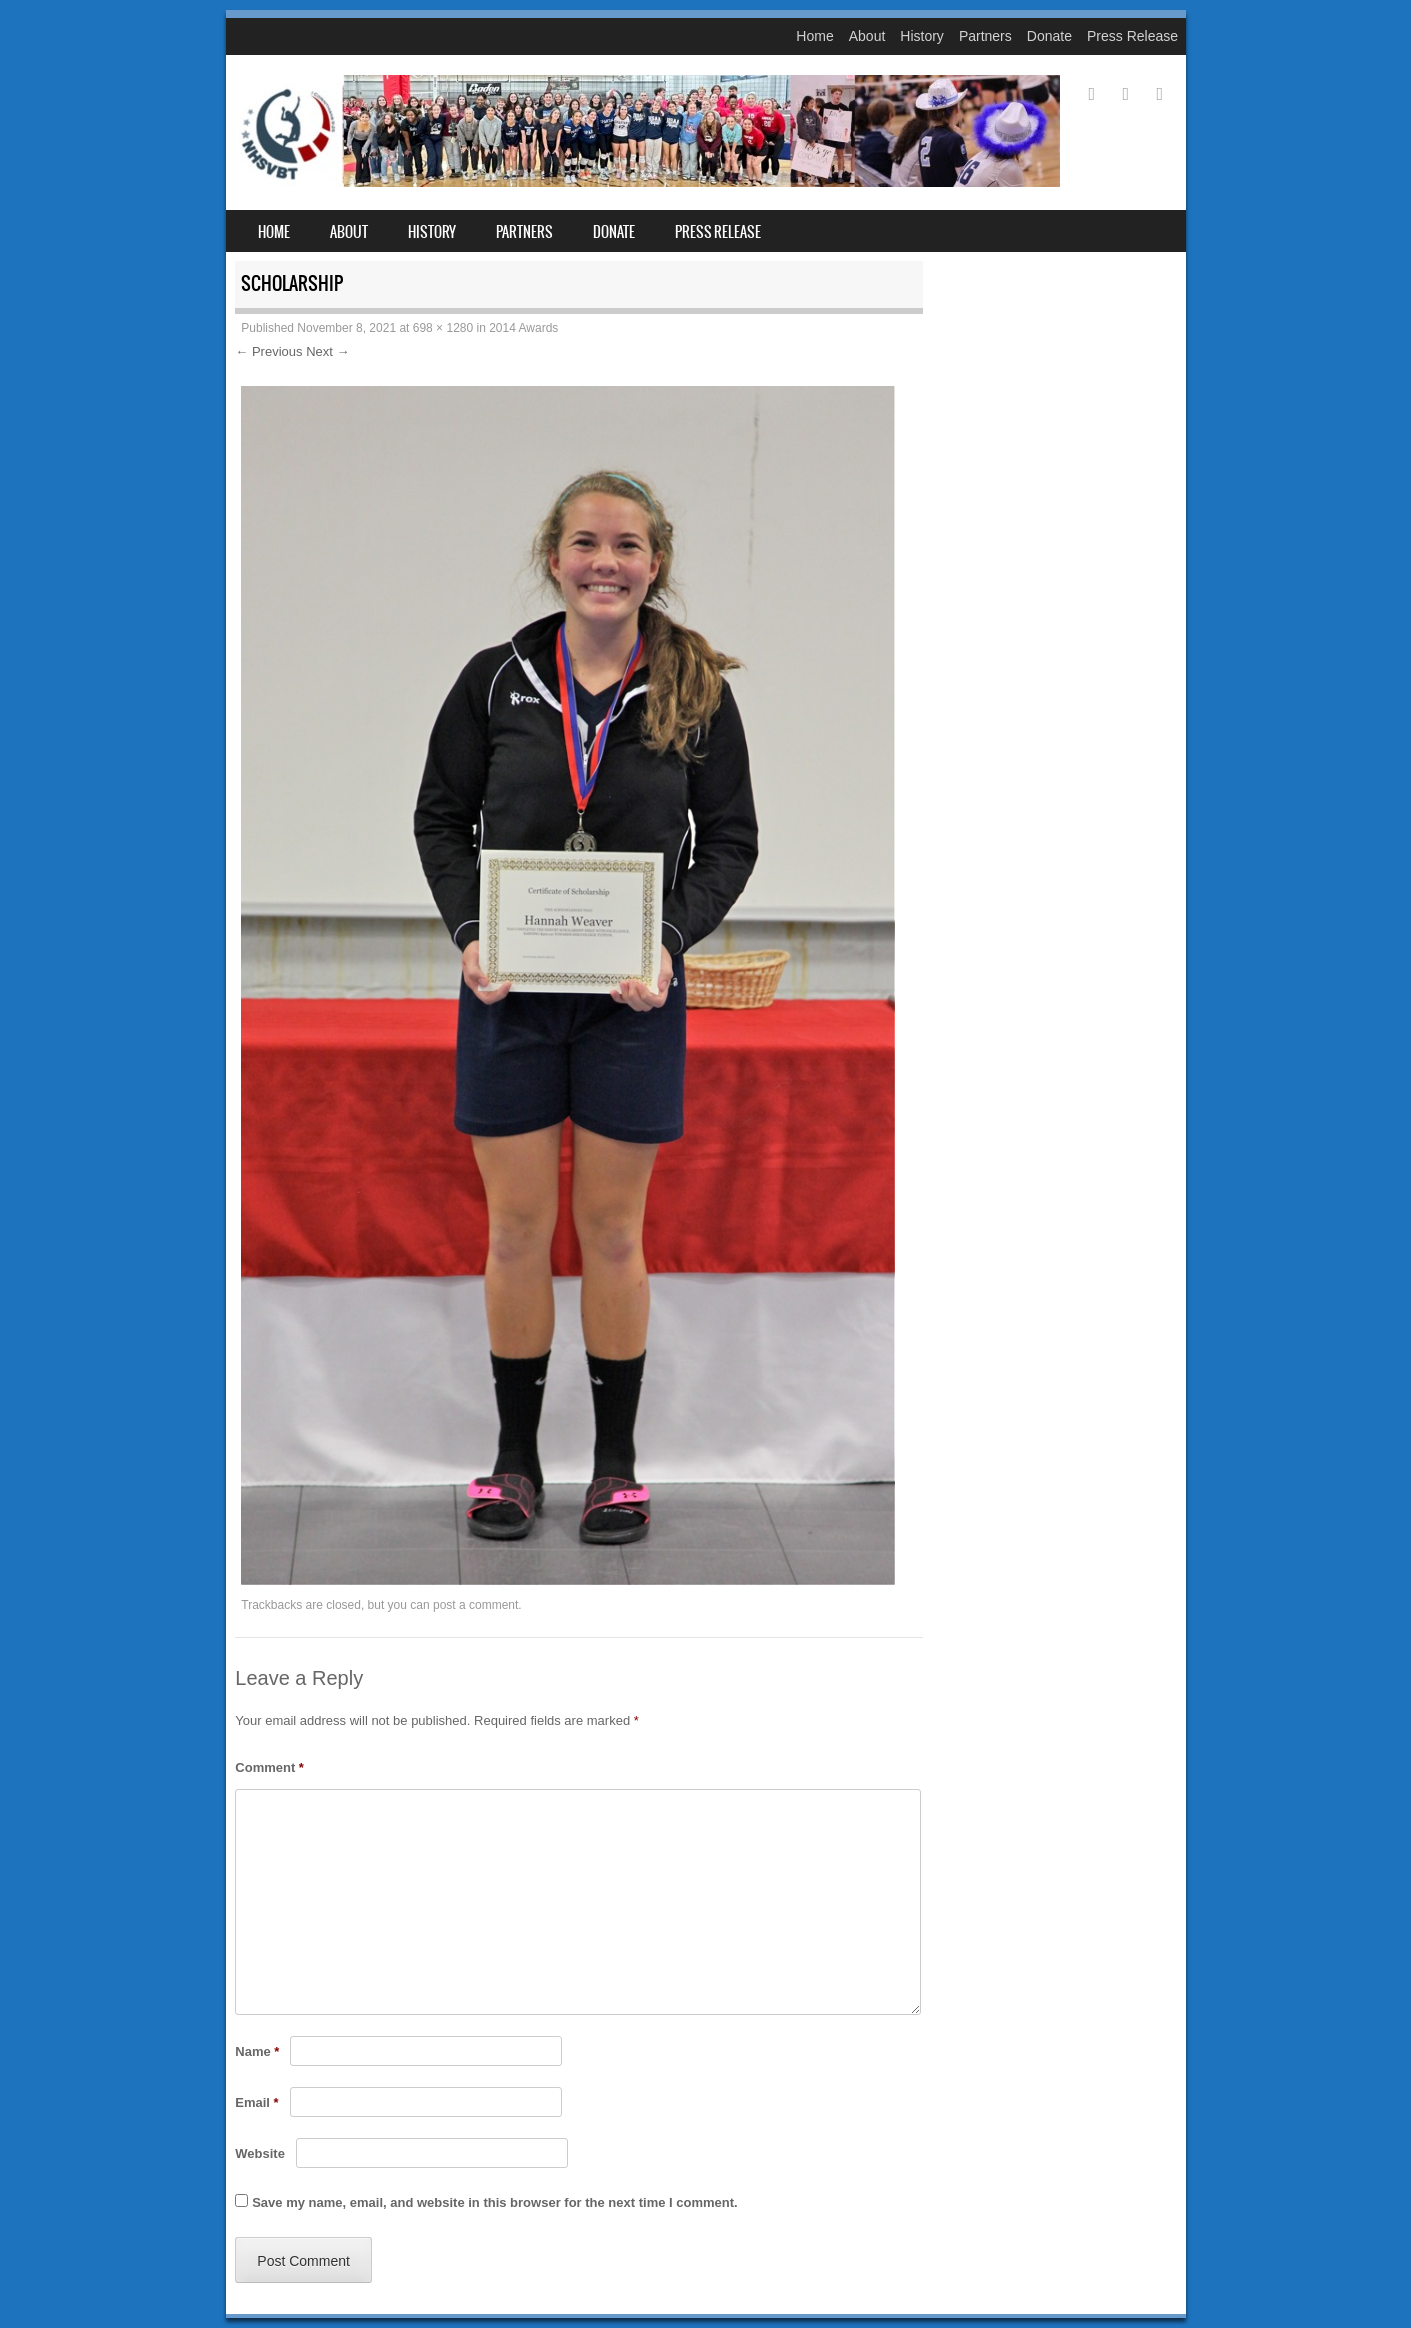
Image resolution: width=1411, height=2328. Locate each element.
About (867, 36)
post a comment (475, 1605)
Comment (269, 1767)
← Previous (268, 351)
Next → (327, 351)
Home (814, 36)
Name (257, 2051)
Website (260, 2153)
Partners (985, 36)
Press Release (1132, 36)
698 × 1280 (443, 328)
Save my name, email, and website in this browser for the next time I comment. (494, 2202)
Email (256, 2102)
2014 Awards (523, 328)
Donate (1049, 36)
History (922, 36)
